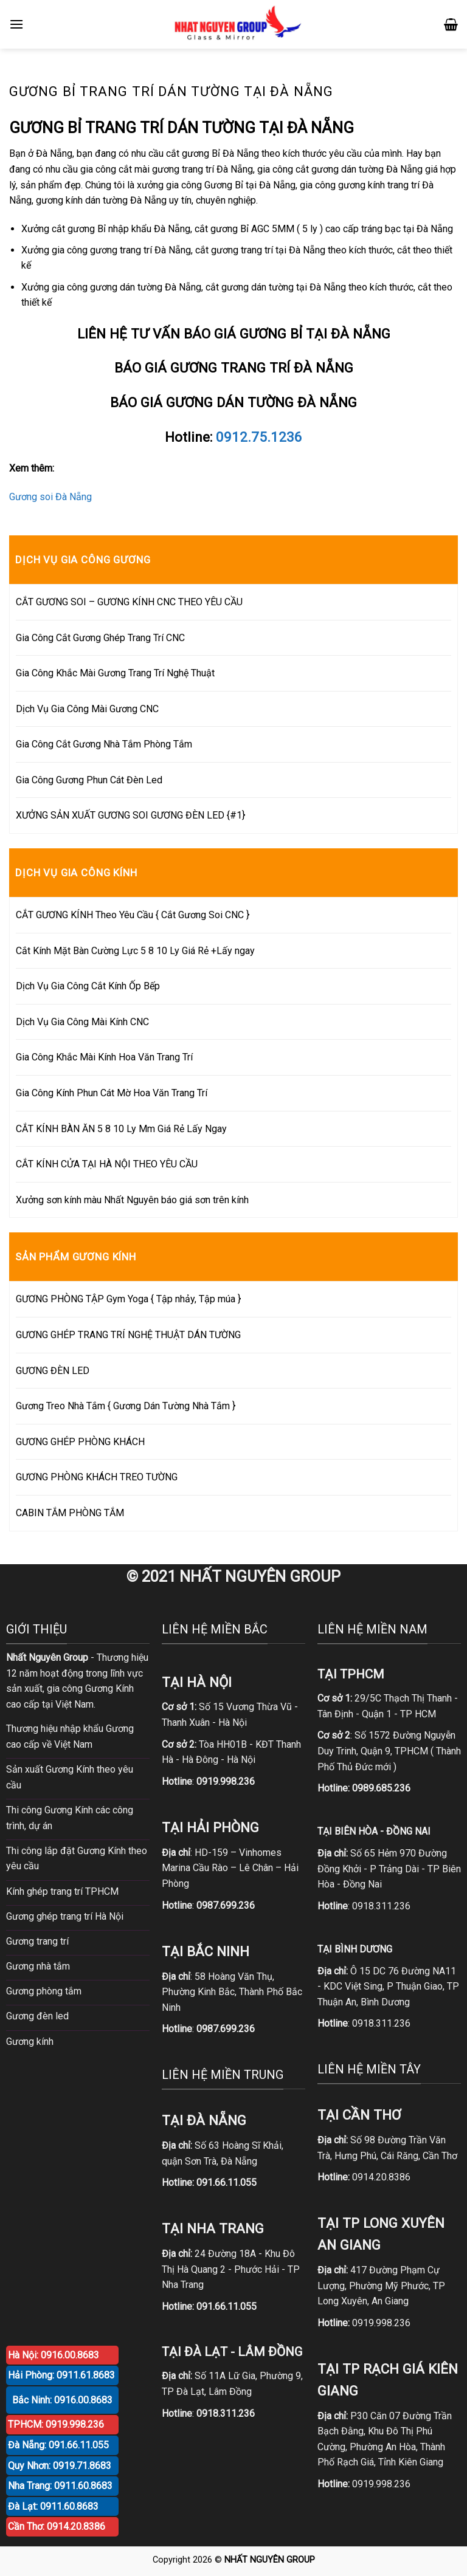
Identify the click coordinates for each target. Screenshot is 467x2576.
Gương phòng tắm (43, 1991)
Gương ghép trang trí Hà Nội (64, 1916)
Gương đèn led (37, 2016)
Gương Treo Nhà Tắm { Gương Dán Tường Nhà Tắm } (125, 1406)
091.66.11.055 (226, 2182)
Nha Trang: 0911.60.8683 (60, 2486)
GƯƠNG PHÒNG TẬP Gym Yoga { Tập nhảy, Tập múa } (128, 1299)
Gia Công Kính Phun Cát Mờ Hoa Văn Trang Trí (111, 1093)
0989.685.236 (381, 1788)
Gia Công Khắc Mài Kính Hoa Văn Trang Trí (104, 1057)
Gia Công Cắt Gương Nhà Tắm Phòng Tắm (104, 744)
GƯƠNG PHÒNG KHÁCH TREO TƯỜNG (97, 1477)
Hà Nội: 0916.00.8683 (53, 2355)
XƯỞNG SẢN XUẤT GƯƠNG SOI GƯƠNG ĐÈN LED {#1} (130, 815)
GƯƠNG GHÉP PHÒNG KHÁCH (80, 1442)
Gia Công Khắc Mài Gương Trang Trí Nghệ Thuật (115, 673)
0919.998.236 (381, 2323)
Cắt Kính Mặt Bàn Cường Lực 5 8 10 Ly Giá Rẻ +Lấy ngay (135, 951)
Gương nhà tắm (38, 1966)
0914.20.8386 (381, 2177)
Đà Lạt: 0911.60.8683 (53, 2506)
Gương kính (30, 2041)
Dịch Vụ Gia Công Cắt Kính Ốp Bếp (88, 986)
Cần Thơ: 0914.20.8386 (56, 2526)
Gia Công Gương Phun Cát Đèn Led (89, 780)
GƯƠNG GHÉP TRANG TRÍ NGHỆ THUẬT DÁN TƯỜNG (128, 1335)
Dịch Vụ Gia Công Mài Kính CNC (82, 1022)
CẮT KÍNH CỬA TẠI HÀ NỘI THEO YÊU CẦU (107, 1164)
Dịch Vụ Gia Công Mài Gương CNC (87, 709)
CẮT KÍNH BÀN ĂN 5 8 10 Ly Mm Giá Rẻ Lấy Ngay (121, 1129)
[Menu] (16, 24)
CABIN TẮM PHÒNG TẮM (70, 1513)
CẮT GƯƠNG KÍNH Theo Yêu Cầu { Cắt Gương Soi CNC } (132, 915)
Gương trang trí (37, 1941)
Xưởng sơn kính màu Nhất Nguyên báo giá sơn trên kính (132, 1200)
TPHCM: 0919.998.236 (56, 2424)
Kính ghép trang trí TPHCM (62, 1891)
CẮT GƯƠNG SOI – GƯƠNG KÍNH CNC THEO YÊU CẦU (129, 602)
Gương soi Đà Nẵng (50, 497)
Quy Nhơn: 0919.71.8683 (59, 2465)
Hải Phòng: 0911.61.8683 (61, 2375)
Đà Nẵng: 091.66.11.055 (58, 2445)
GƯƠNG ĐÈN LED (52, 1370)
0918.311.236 (381, 1906)
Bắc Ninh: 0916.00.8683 (62, 2400)
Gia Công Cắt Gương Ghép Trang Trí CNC (100, 638)
